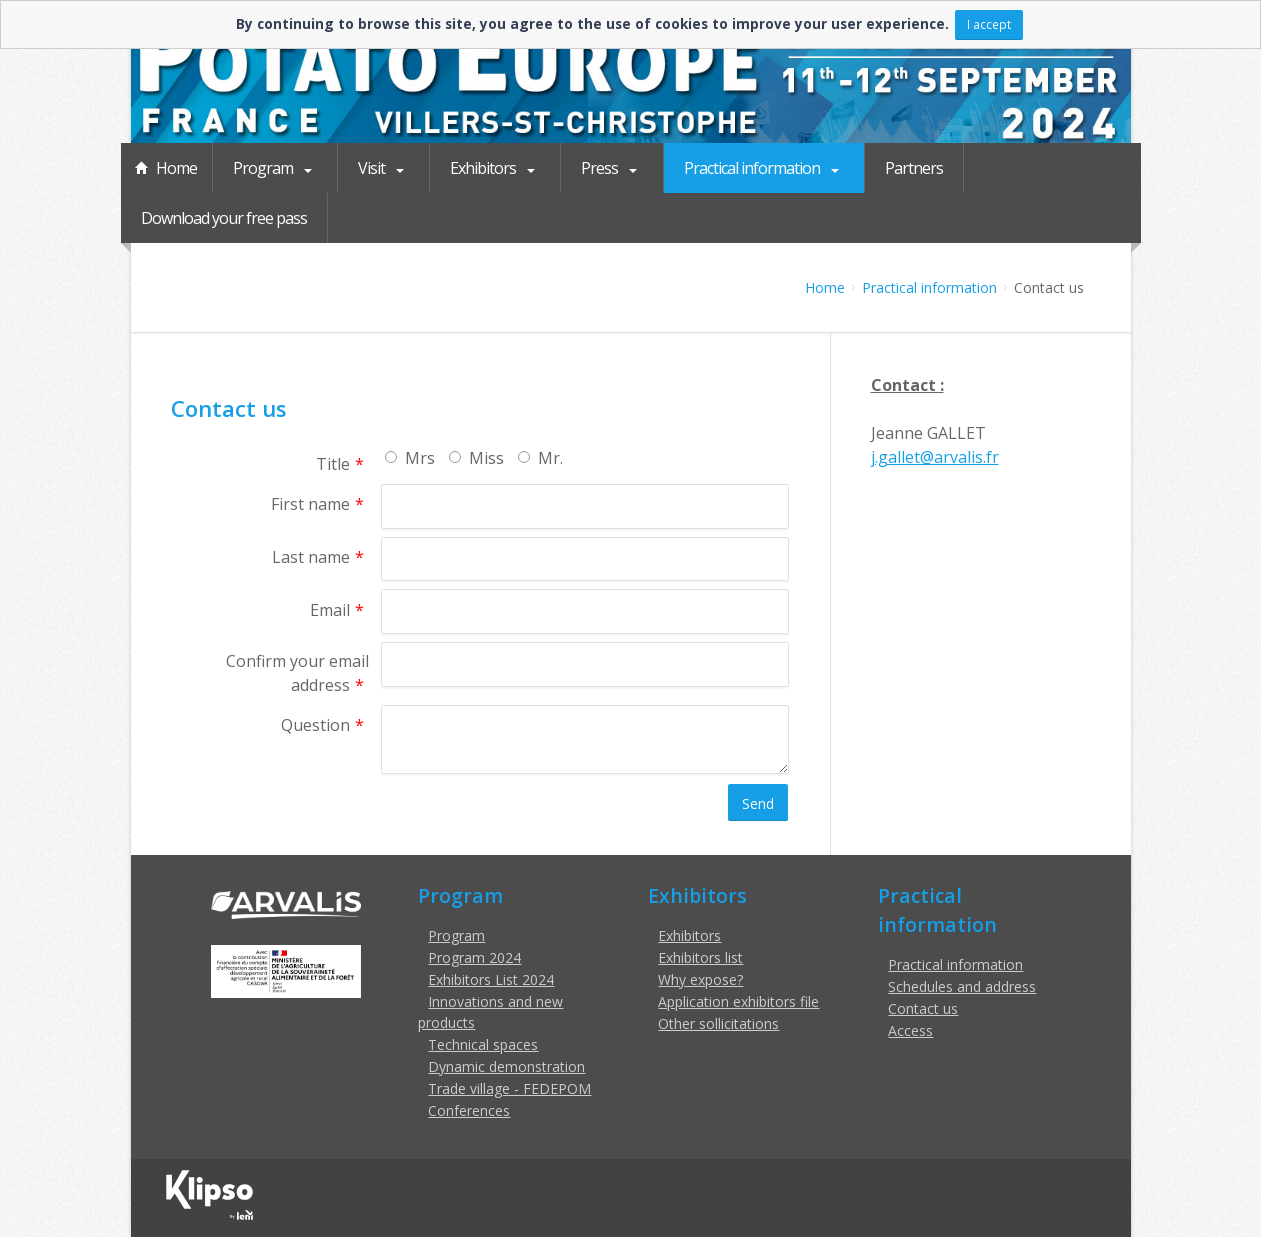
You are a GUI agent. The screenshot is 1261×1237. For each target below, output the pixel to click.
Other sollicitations (718, 1023)
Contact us (923, 1008)
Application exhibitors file (738, 1001)
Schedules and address (962, 986)
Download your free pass (224, 218)
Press (586, 168)
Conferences (469, 1110)
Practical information (732, 168)
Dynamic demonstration (506, 1066)
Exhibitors (474, 168)
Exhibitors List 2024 (491, 979)
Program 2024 (474, 957)
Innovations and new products (490, 1012)
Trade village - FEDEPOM (509, 1088)
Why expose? (700, 979)
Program (264, 168)
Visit (368, 168)
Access (910, 1030)
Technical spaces (483, 1044)
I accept (989, 24)
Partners (888, 168)
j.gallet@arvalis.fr (935, 457)
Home (176, 168)
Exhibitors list (700, 957)
